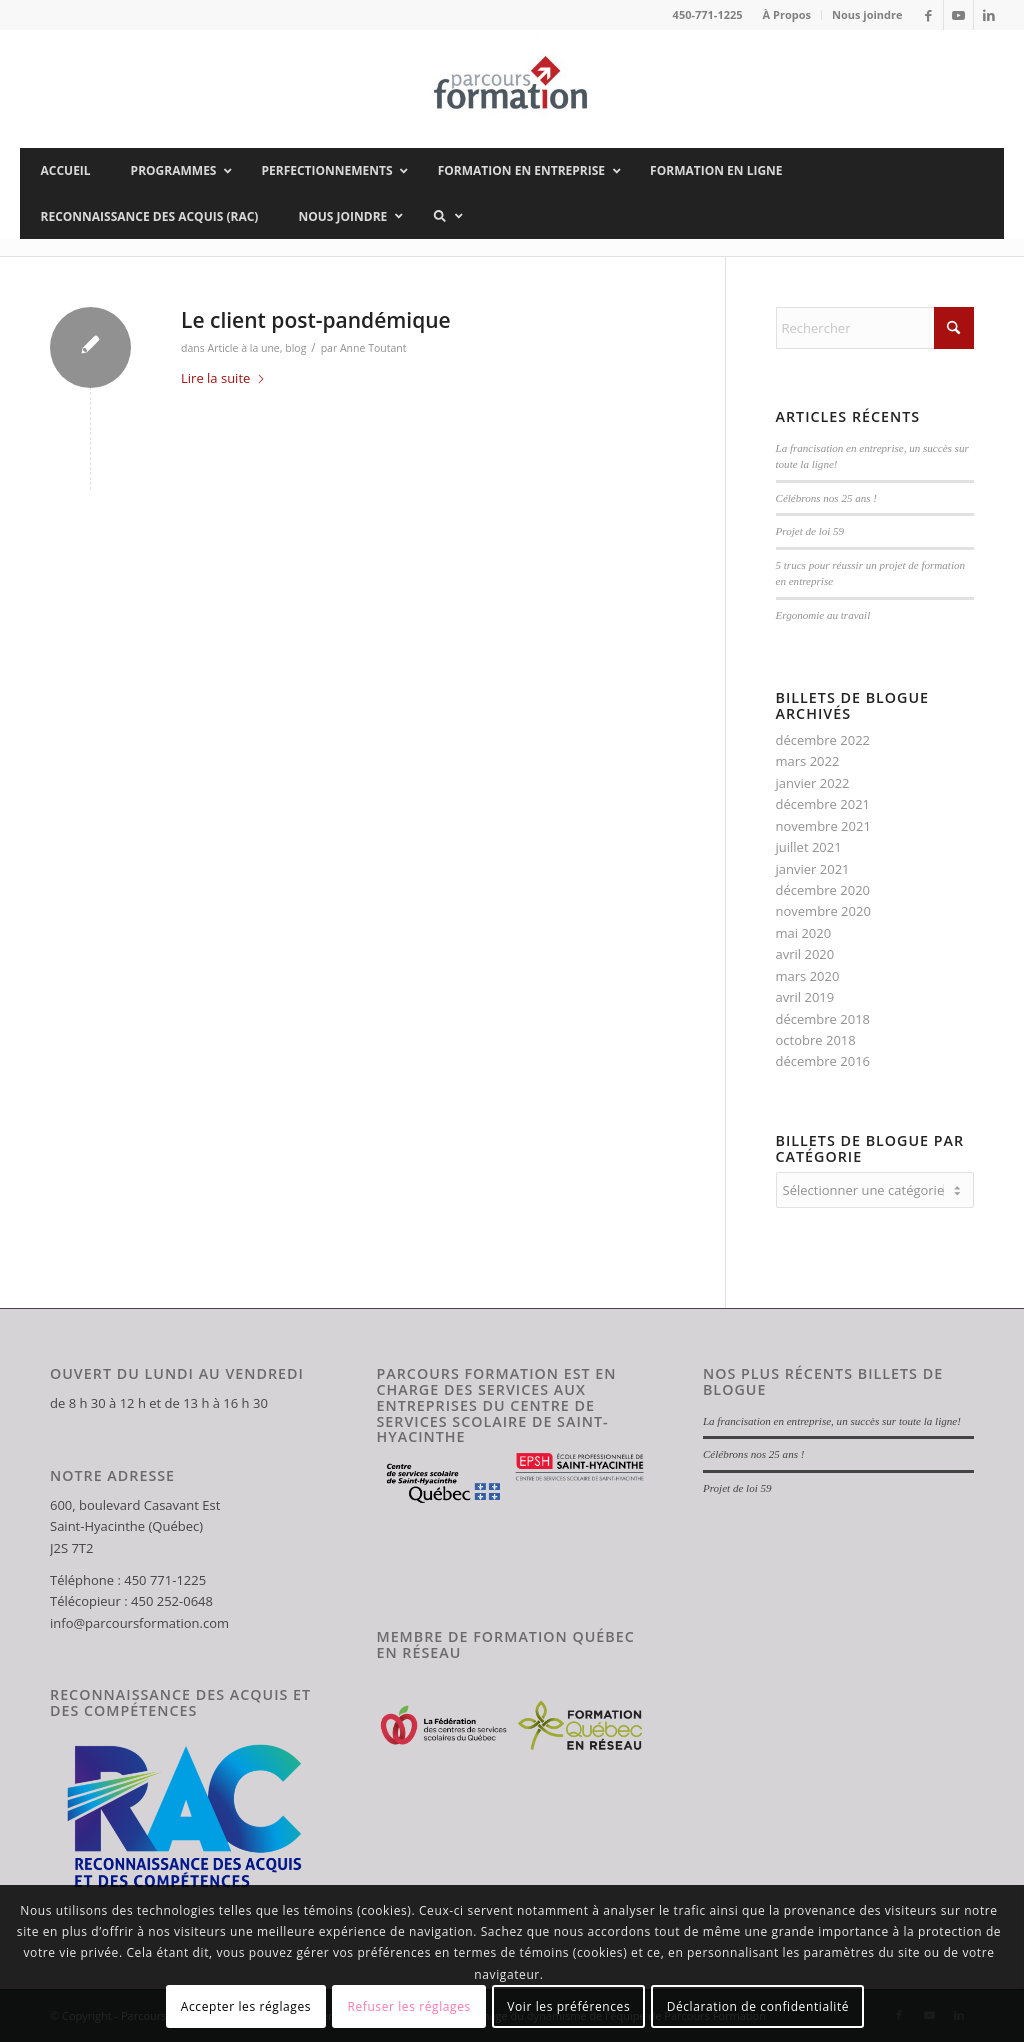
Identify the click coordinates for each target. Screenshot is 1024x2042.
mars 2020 (808, 976)
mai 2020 (804, 933)
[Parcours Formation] (512, 89)
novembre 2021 (823, 826)
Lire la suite (223, 378)
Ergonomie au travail (823, 615)
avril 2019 (805, 997)
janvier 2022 (813, 783)
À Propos (787, 14)
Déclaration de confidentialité (758, 2006)
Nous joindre (867, 14)
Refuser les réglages (408, 2006)
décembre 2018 (823, 1019)
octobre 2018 (816, 1040)
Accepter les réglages (246, 2006)
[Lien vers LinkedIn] (989, 15)
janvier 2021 (813, 869)
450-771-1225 (708, 14)
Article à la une (243, 348)
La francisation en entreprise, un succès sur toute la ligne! (832, 1421)
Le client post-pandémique (316, 320)
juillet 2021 (809, 847)
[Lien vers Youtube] (958, 15)
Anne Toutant (373, 348)
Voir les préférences (568, 2006)
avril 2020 (805, 954)
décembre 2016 (823, 1061)
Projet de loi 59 (810, 531)
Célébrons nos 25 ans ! (826, 498)
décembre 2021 (823, 804)
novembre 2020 (823, 911)
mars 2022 (808, 761)
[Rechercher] (875, 328)
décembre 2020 (823, 890)
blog (295, 348)
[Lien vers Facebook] (928, 15)
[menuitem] (787, 15)
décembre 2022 (823, 740)
